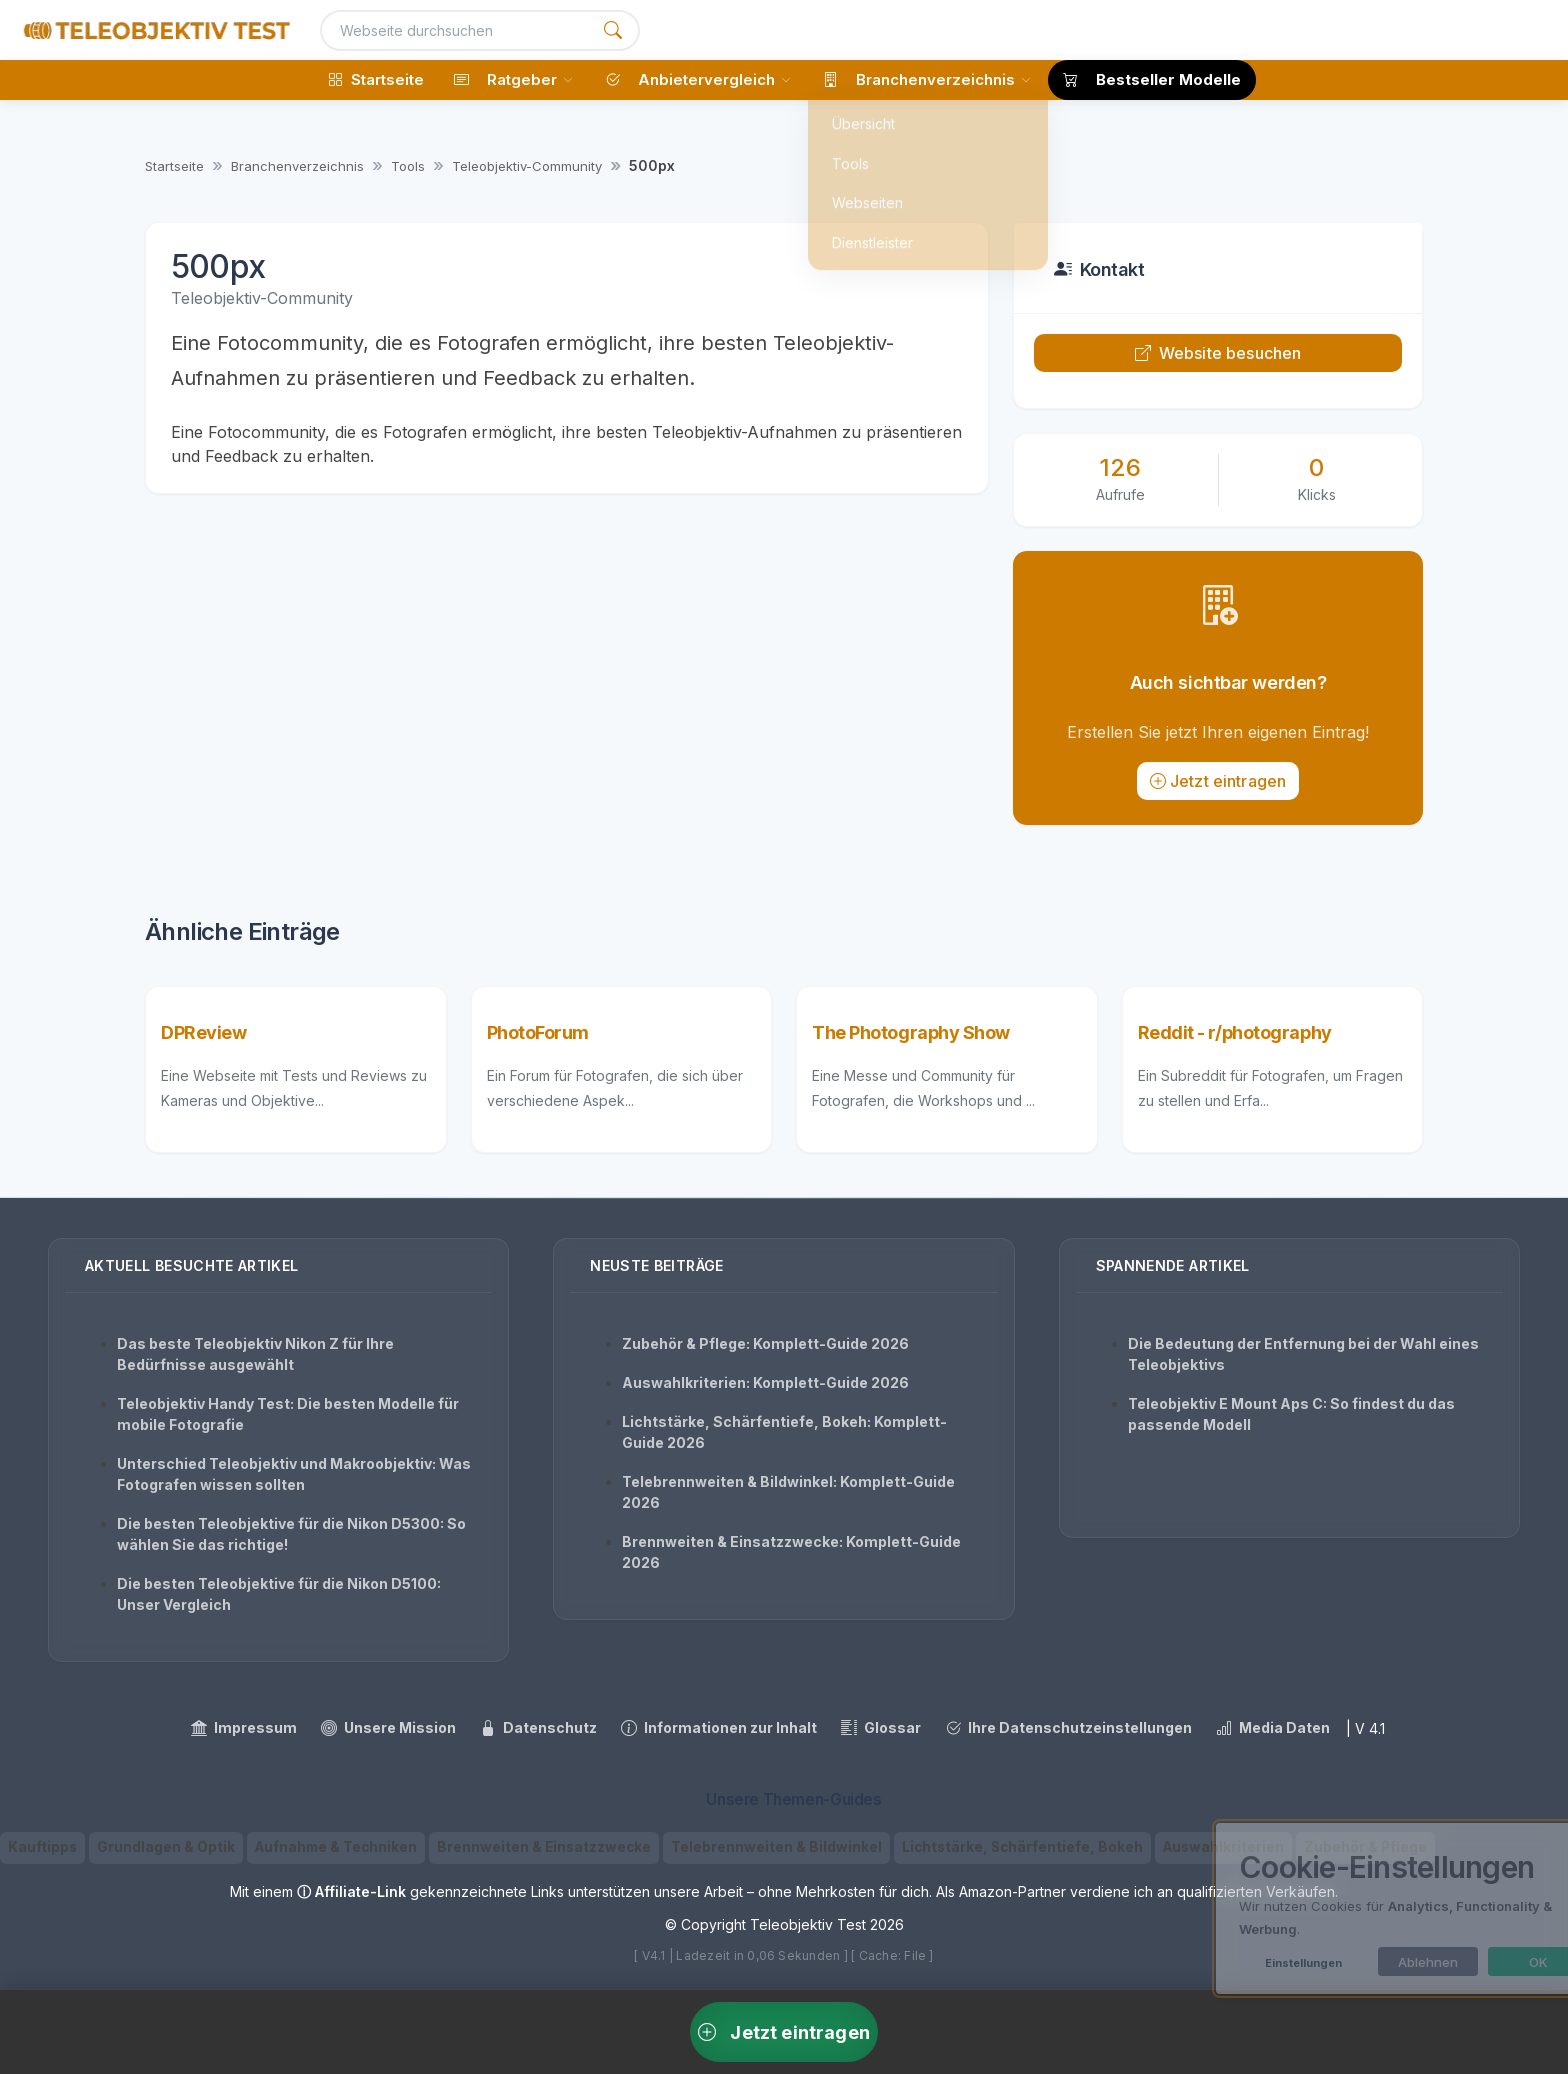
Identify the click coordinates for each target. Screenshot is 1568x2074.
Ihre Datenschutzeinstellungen (1068, 1728)
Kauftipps (42, 1847)
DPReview (203, 1032)
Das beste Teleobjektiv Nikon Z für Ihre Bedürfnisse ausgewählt (255, 1354)
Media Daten (1273, 1728)
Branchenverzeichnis (297, 166)
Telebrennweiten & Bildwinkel (776, 1847)
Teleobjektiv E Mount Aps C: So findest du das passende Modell (1291, 1414)
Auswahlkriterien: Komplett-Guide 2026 (765, 1382)
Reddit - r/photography (1235, 1032)
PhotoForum (538, 1032)
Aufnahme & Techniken (336, 1847)
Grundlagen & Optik (166, 1847)
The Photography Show (911, 1032)
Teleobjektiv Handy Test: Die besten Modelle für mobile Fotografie (288, 1414)
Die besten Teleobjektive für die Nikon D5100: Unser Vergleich (279, 1594)
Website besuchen (1218, 353)
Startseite (174, 166)
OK (1470, 1962)
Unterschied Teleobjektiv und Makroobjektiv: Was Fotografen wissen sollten (294, 1474)
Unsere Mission (388, 1728)
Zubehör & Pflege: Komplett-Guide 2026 (765, 1343)
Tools (408, 166)
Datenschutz (538, 1728)
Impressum (244, 1728)
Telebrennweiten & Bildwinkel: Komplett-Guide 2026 (788, 1492)
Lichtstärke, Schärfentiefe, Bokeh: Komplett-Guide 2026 (784, 1432)
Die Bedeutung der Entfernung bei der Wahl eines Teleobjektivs (1303, 1354)
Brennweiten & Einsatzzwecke (544, 1847)
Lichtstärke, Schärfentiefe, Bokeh (1022, 1847)
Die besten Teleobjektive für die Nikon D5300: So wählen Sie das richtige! (291, 1534)
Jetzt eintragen (1218, 781)
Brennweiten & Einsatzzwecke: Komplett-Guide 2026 (791, 1552)
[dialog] (1348, 1908)
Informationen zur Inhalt (719, 1728)
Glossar (881, 1728)
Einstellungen (1235, 1963)
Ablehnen (1360, 1962)
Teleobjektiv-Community (527, 166)
